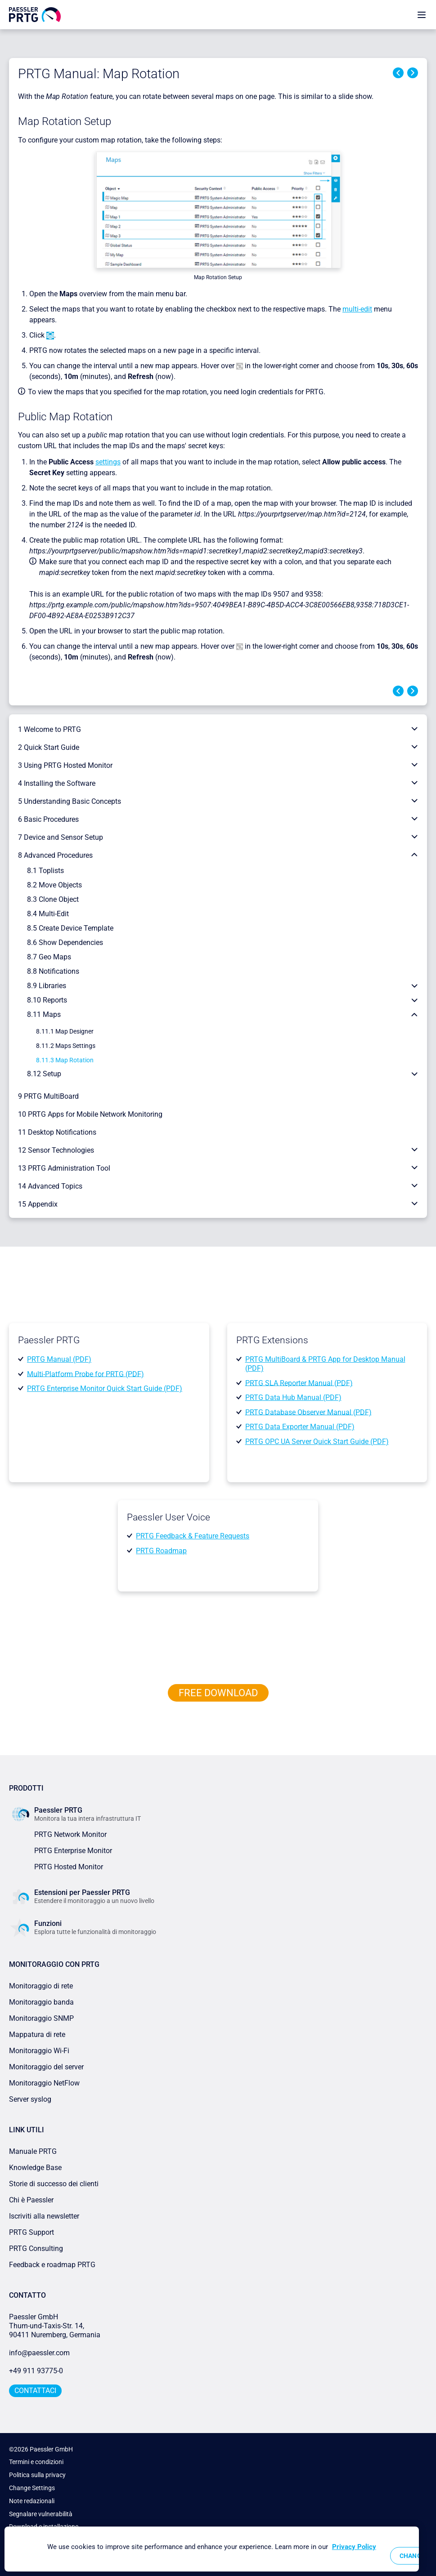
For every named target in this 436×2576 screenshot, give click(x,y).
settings (108, 462)
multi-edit (357, 309)
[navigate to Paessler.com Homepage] (35, 14)
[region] (211, 2549)
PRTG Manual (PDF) (59, 1359)
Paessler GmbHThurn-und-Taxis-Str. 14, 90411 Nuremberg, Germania (54, 2326)
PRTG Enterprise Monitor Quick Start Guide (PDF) (104, 1388)
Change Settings (32, 2487)
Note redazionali (31, 2501)
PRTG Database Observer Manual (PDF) (308, 1412)
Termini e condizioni (36, 2461)
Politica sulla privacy (37, 2474)
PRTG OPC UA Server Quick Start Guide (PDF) (317, 1441)
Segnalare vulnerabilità (40, 2514)
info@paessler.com (39, 2353)
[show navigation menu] (421, 14)
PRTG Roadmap (161, 1550)
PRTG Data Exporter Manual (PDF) (300, 1426)
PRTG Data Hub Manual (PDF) (293, 1397)
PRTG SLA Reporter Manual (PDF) (299, 1382)
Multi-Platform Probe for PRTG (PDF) (85, 1373)
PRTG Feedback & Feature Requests (192, 1536)
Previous (398, 72)
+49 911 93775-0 (36, 2371)
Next (412, 72)
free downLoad (218, 1692)
